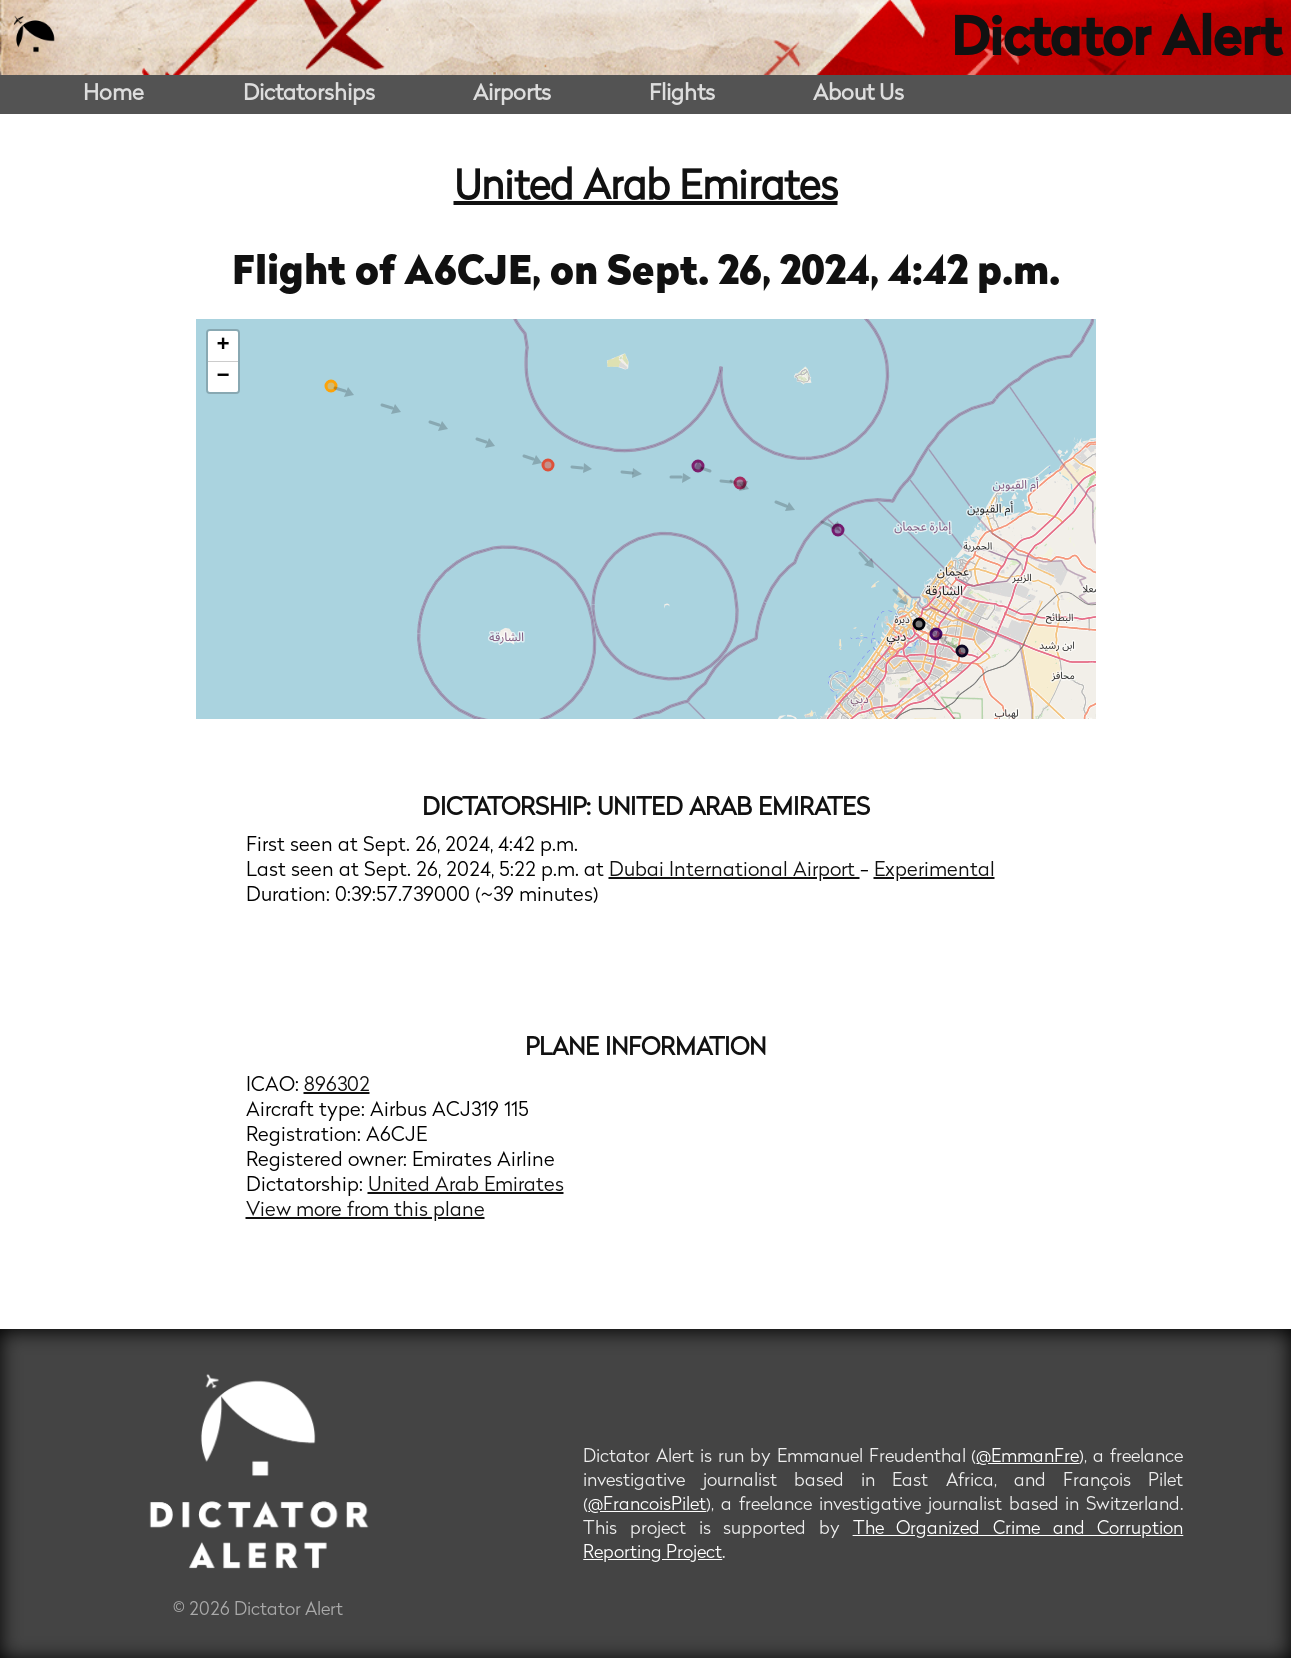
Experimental (934, 871)
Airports (512, 94)
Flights (682, 94)
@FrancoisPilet (647, 1505)
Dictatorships (309, 94)
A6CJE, (477, 274)
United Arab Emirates (646, 189)
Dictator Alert (1116, 42)
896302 (337, 1086)
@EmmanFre (1027, 1457)
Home (113, 94)
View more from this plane (365, 1211)
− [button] (222, 377)
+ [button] (222, 346)
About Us (858, 94)
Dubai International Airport (734, 871)
